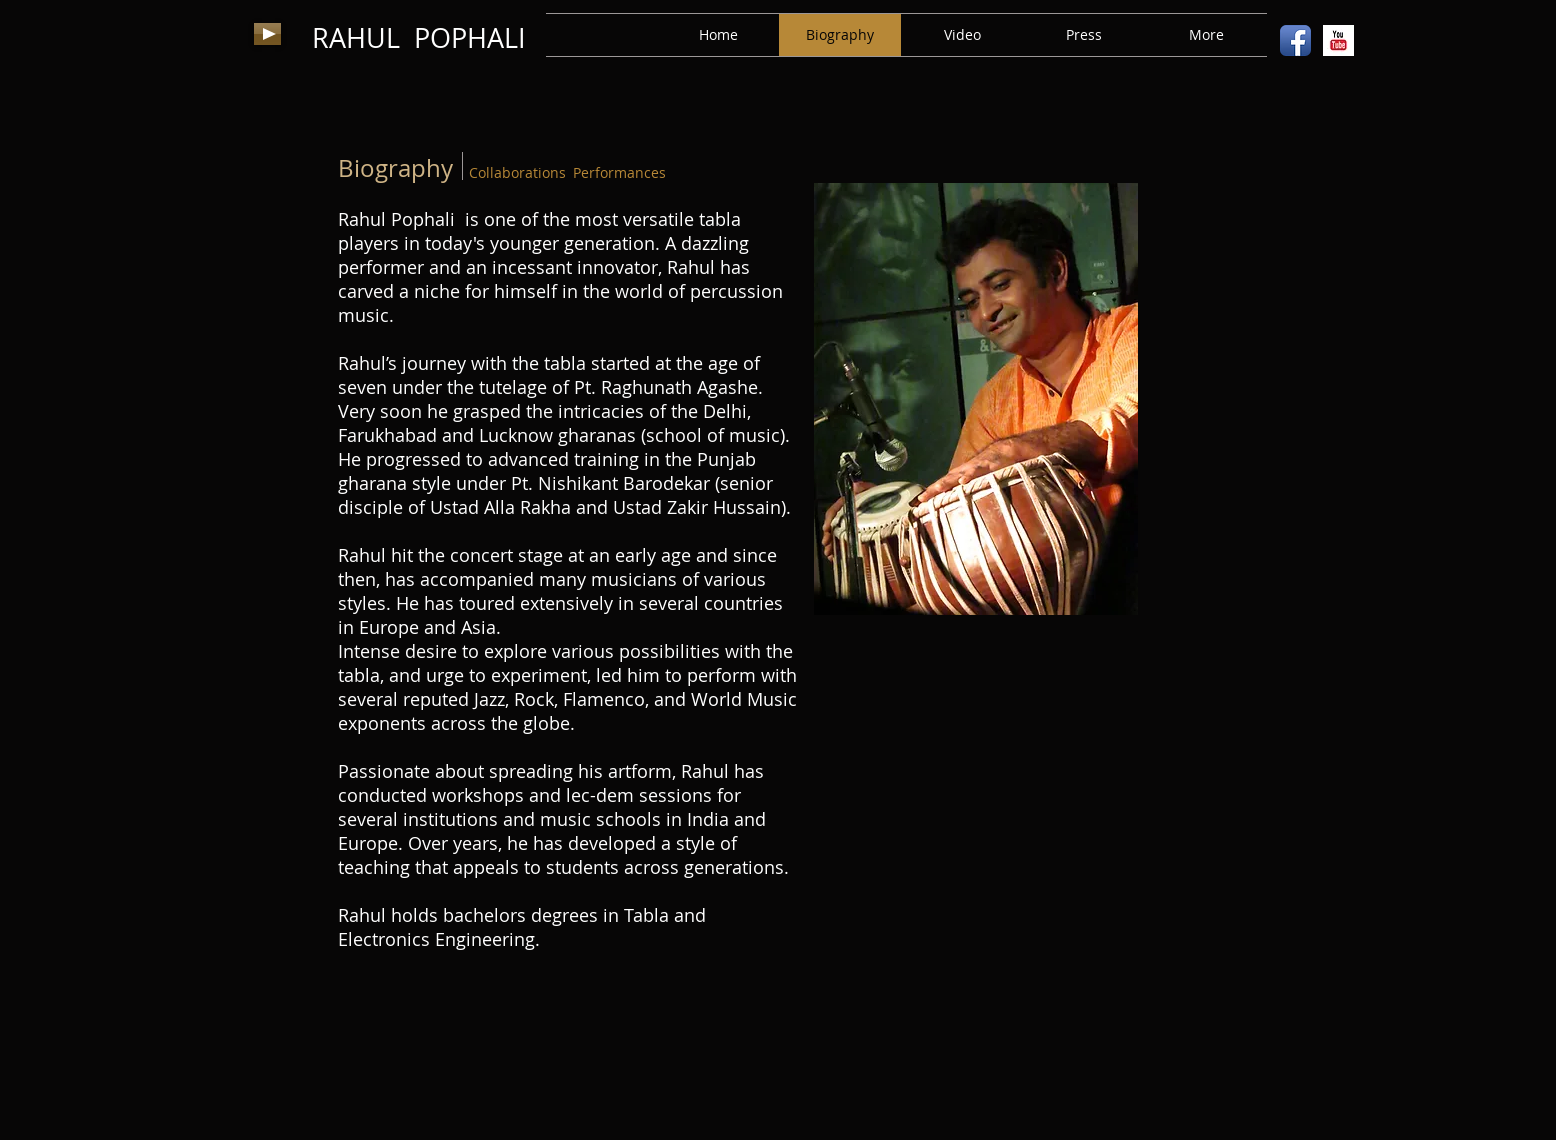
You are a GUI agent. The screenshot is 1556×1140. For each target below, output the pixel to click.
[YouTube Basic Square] (1338, 40)
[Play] (267, 34)
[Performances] (619, 173)
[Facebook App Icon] (1295, 40)
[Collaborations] (517, 173)
